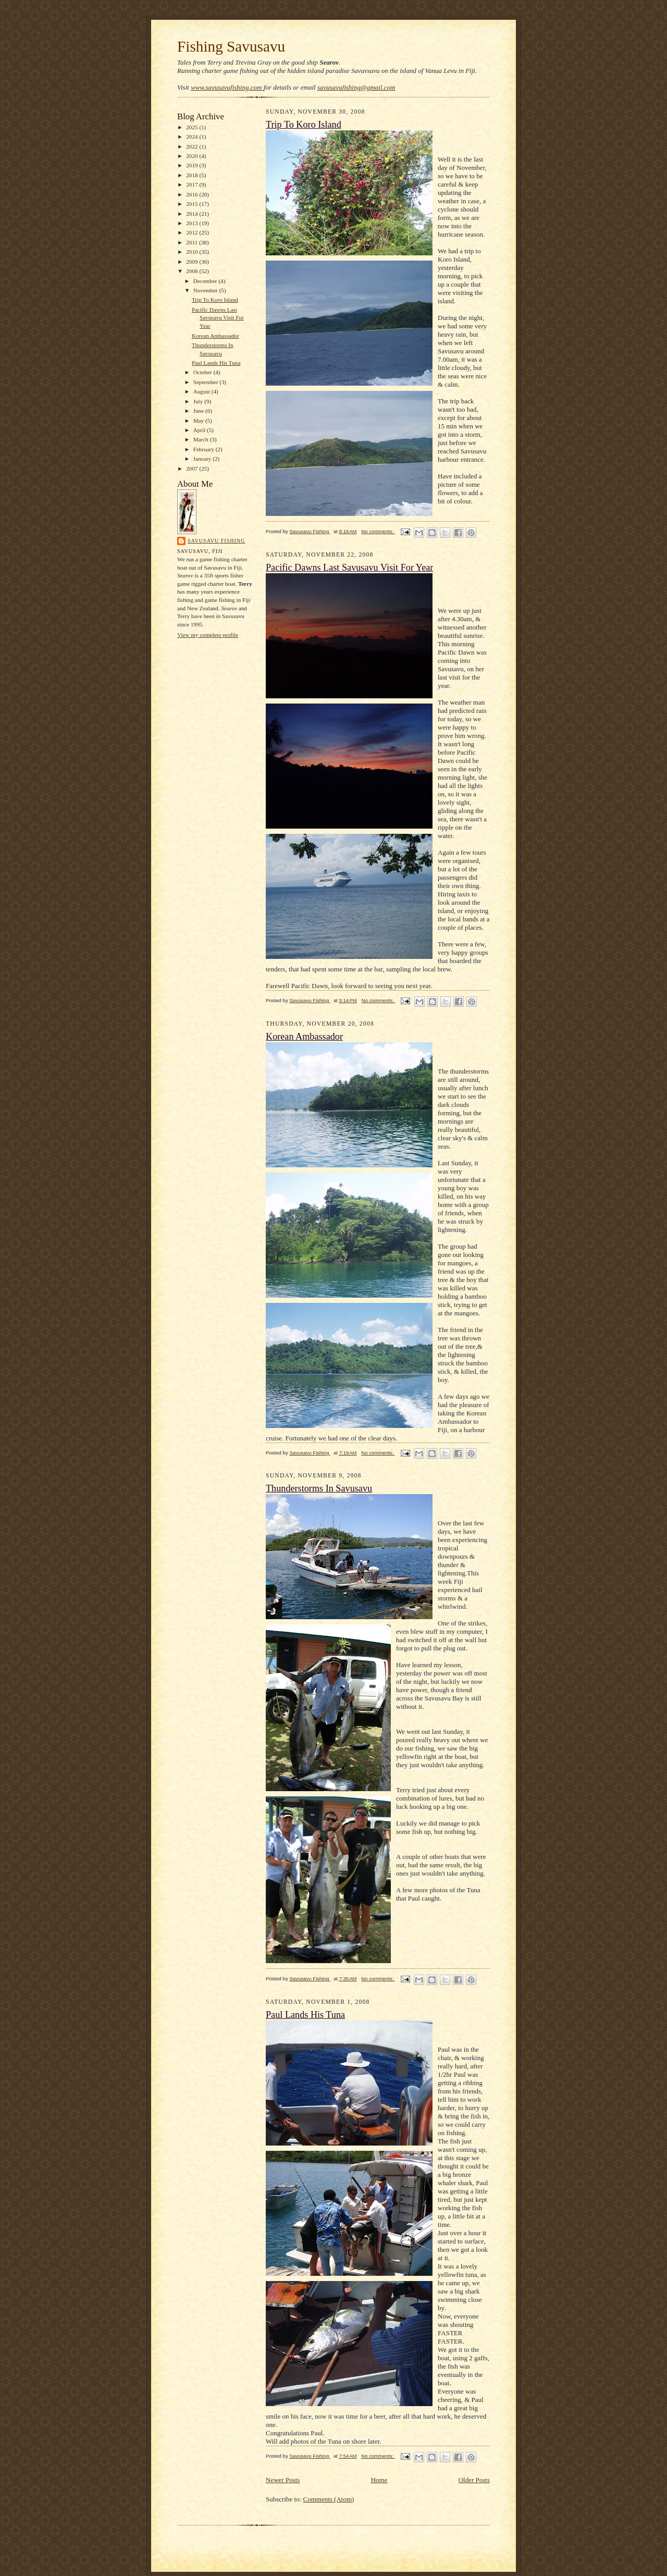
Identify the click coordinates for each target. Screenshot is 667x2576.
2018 (192, 175)
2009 (192, 261)
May (199, 420)
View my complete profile (207, 635)
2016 (192, 194)
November (206, 290)
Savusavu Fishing (216, 541)
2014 (192, 214)
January (203, 458)
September (206, 382)
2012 (192, 232)
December (206, 281)
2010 (192, 252)
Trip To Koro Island (215, 300)
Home (379, 2480)
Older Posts (474, 2480)
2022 (192, 146)
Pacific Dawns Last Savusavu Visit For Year (218, 317)
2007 (192, 468)
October (203, 372)
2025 (192, 127)
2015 (192, 204)
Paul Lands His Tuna (216, 363)
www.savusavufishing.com (227, 87)
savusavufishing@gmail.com (356, 87)
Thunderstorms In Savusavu (319, 1488)
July (198, 401)
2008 (192, 271)
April (200, 430)
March (201, 439)
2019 (192, 165)
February (204, 449)
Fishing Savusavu (231, 46)
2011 (192, 242)
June (199, 411)
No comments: (378, 531)
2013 (192, 223)
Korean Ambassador (215, 335)
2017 (192, 184)
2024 (192, 136)
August (202, 391)
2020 (192, 156)
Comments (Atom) (328, 2499)
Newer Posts (283, 2480)
